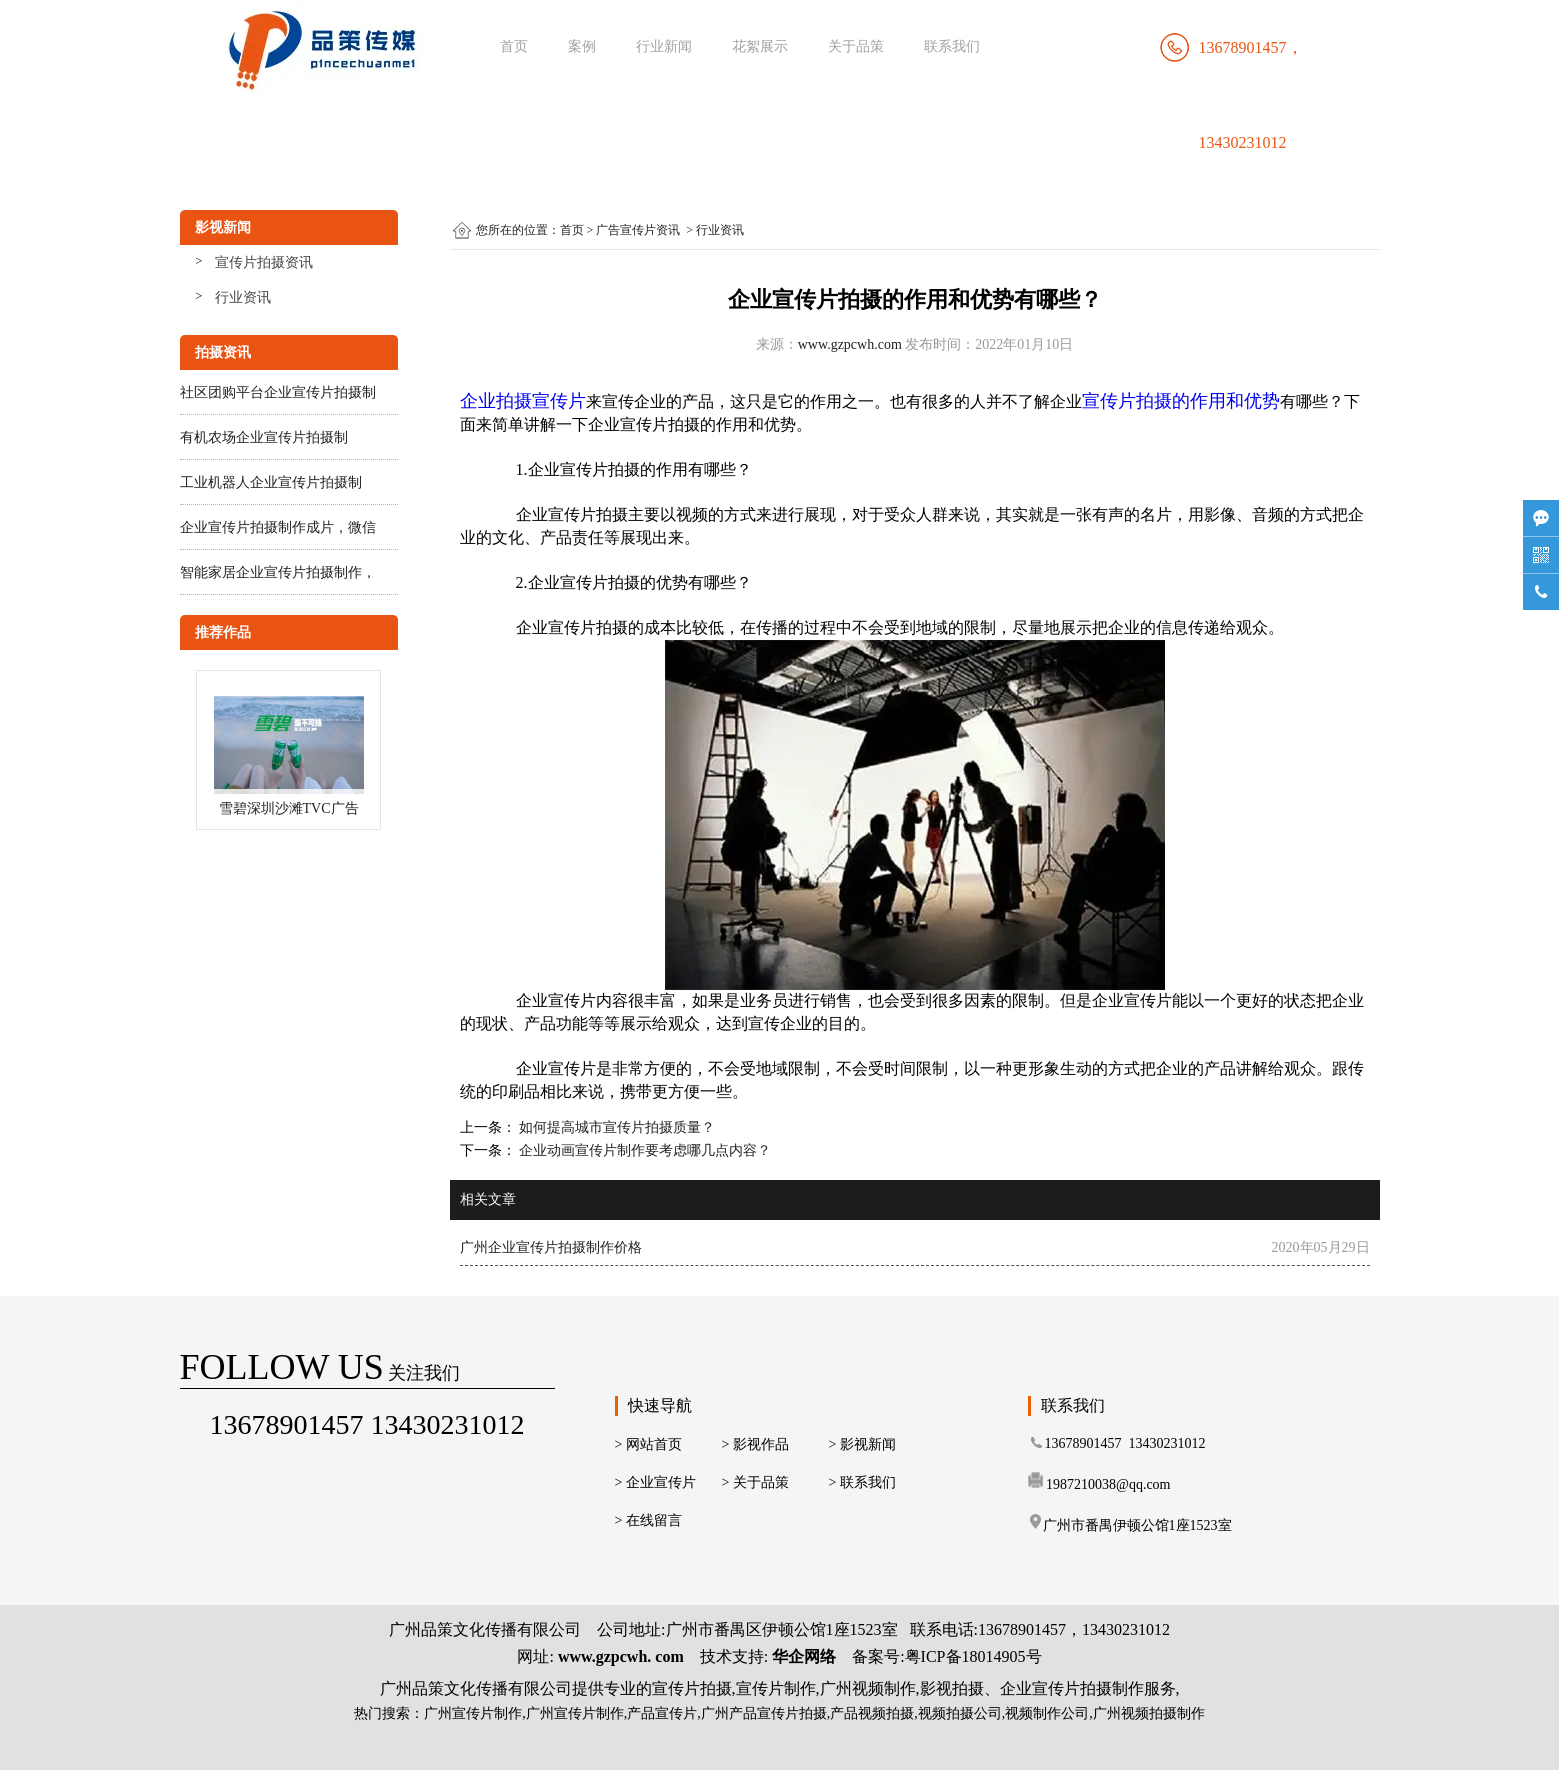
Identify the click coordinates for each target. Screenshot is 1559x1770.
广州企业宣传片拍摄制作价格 (551, 1247)
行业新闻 (664, 46)
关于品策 (856, 46)
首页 (514, 46)
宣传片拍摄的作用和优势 (1181, 401)
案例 (582, 46)
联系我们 (952, 46)
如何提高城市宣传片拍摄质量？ (616, 1127)
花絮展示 (760, 46)
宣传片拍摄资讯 (264, 262)
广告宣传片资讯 (638, 230)
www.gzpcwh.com (850, 344)
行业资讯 (243, 297)
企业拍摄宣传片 (523, 401)
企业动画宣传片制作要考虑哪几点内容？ (644, 1150)
